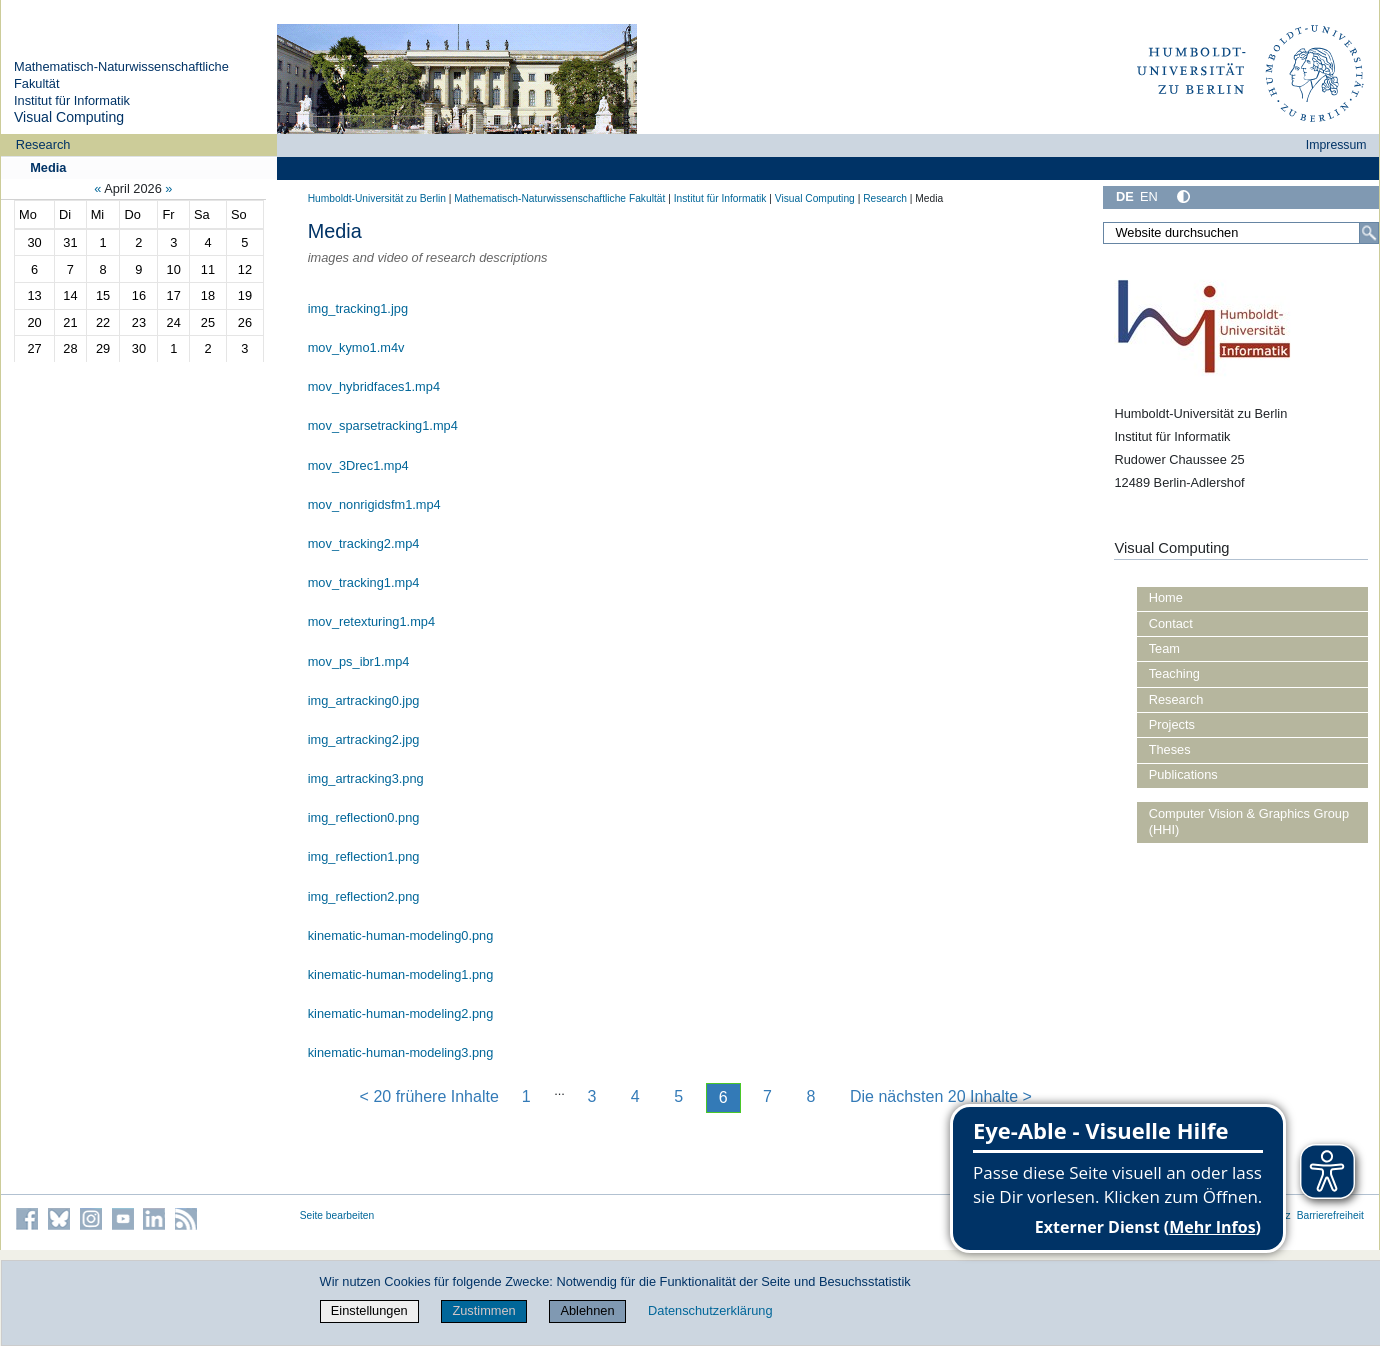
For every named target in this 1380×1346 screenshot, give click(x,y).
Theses (1170, 749)
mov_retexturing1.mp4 (371, 621)
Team (1164, 648)
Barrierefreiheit (1330, 1215)
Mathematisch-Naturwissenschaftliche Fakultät (559, 198)
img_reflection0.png (364, 817)
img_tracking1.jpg (358, 308)
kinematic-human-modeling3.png (401, 1052)
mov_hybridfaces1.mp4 (374, 386)
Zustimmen (483, 1310)
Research (43, 144)
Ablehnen (587, 1310)
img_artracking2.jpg (364, 739)
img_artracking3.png (366, 778)
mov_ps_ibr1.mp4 (359, 661)
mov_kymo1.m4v (356, 347)
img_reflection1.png (364, 856)
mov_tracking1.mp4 (364, 582)
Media (48, 167)
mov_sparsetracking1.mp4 (383, 425)
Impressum (1336, 145)
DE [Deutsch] (1125, 196)
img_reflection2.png (364, 896)
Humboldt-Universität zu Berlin (377, 198)
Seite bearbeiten (337, 1215)
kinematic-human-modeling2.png (401, 1013)
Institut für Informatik (72, 100)
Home (1166, 597)
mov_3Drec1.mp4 (358, 465)
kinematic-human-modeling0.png (401, 935)
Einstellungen (369, 1310)
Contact (1171, 623)
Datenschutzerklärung (710, 1310)
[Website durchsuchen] (1241, 233)
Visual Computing (69, 117)
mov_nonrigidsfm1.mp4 (374, 504)
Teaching (1174, 673)
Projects (1172, 724)
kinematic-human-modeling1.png (401, 974)
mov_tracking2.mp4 (364, 543)
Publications (1183, 774)
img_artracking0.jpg (364, 700)
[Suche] (1369, 233)
